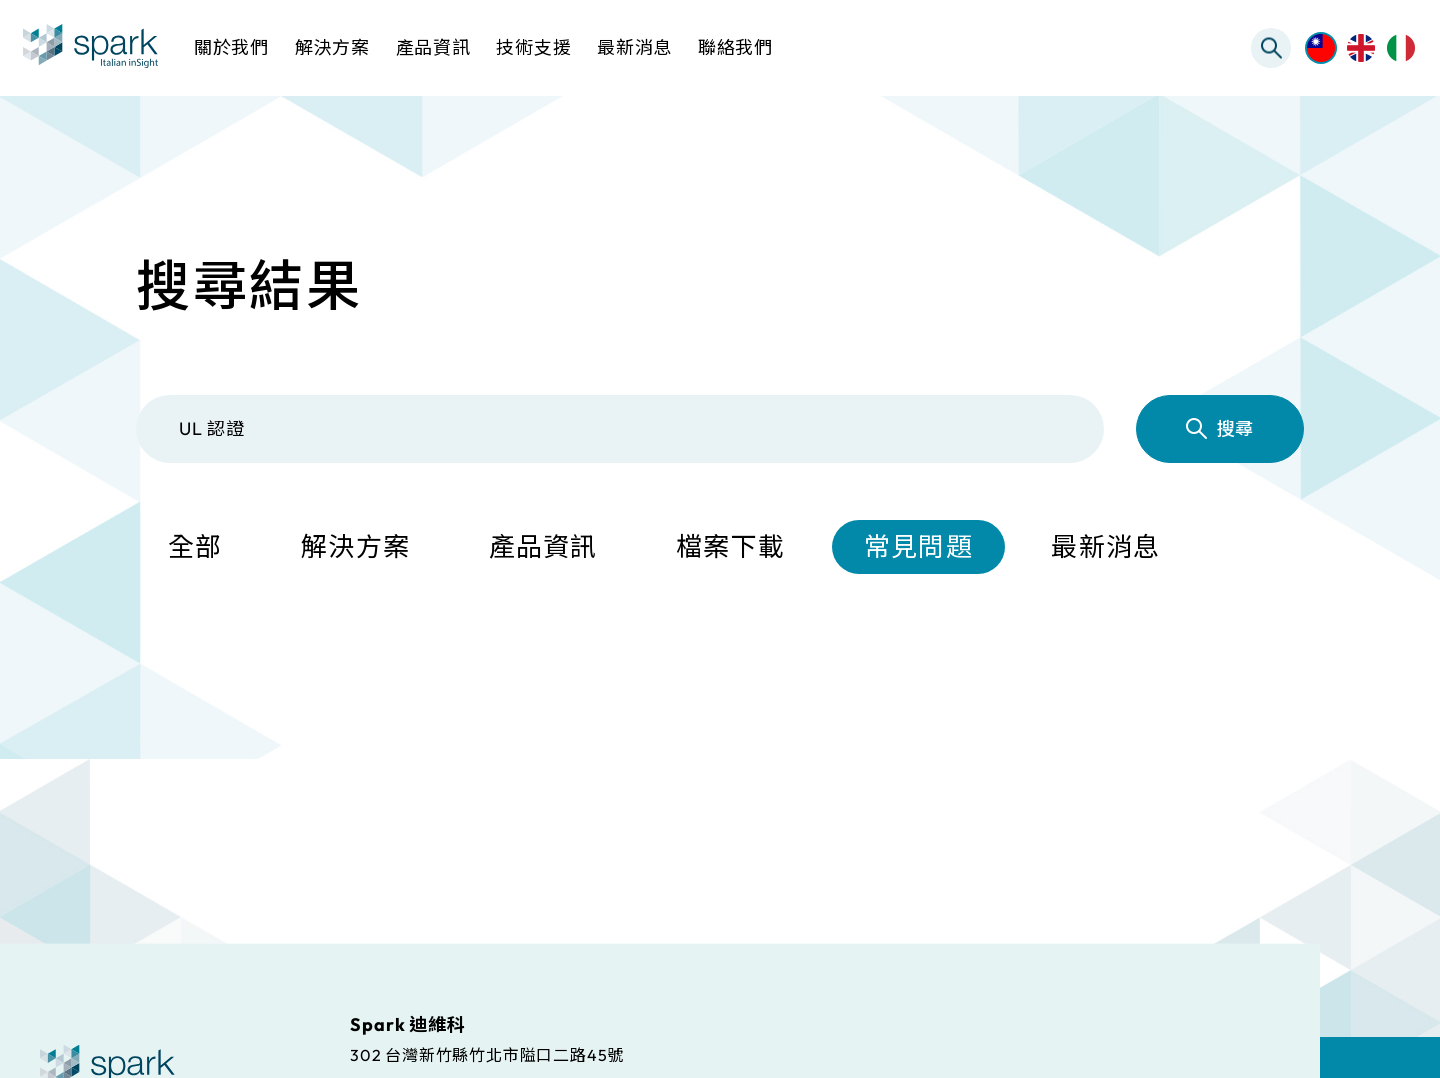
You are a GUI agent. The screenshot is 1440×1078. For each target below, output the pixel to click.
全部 (195, 546)
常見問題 (918, 546)
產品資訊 (543, 546)
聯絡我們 (735, 47)
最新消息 (1105, 546)
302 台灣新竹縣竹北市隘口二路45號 (487, 1054)
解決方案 (355, 546)
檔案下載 (730, 546)
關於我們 (231, 47)
